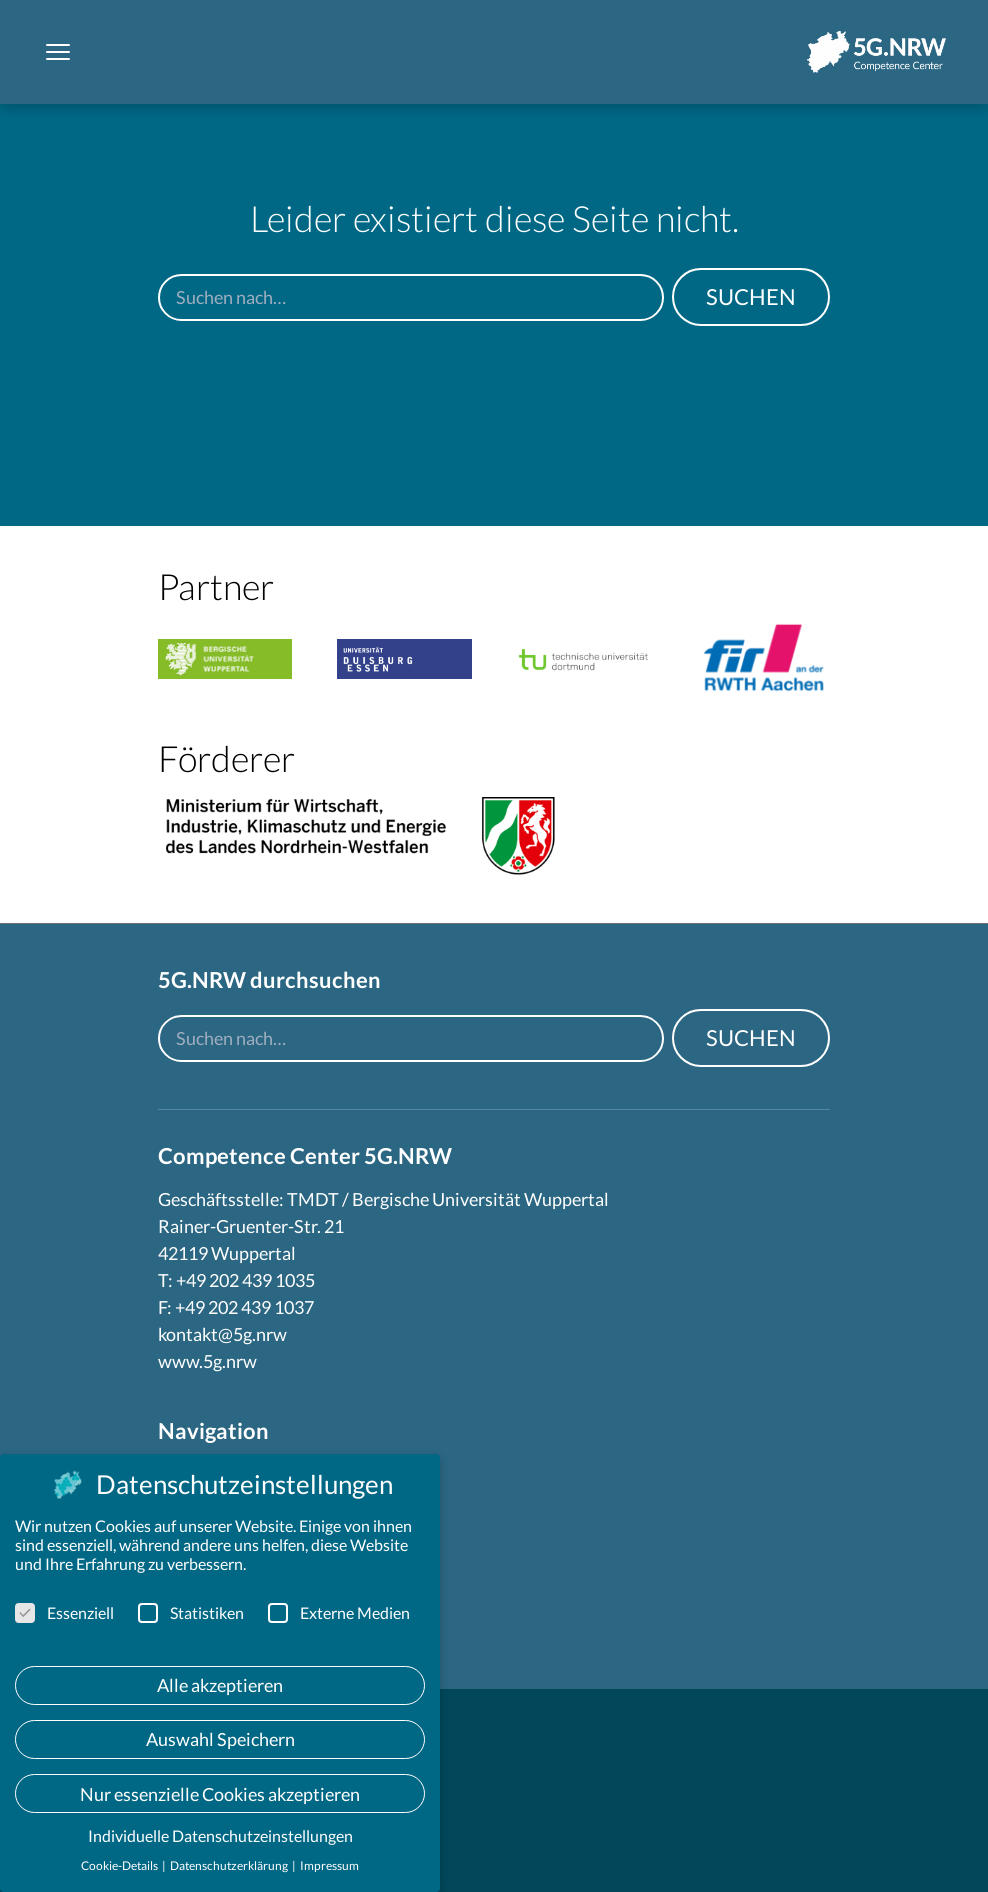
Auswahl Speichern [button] (220, 1739)
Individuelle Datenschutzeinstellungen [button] (220, 1835)
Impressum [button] (329, 1865)
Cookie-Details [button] (120, 1865)
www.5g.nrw (207, 1361)
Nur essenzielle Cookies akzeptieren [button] (220, 1794)
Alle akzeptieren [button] (220, 1685)
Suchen (751, 296)
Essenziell (64, 1612)
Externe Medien (339, 1612)
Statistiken (191, 1612)
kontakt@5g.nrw (222, 1334)
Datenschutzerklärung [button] (230, 1865)
